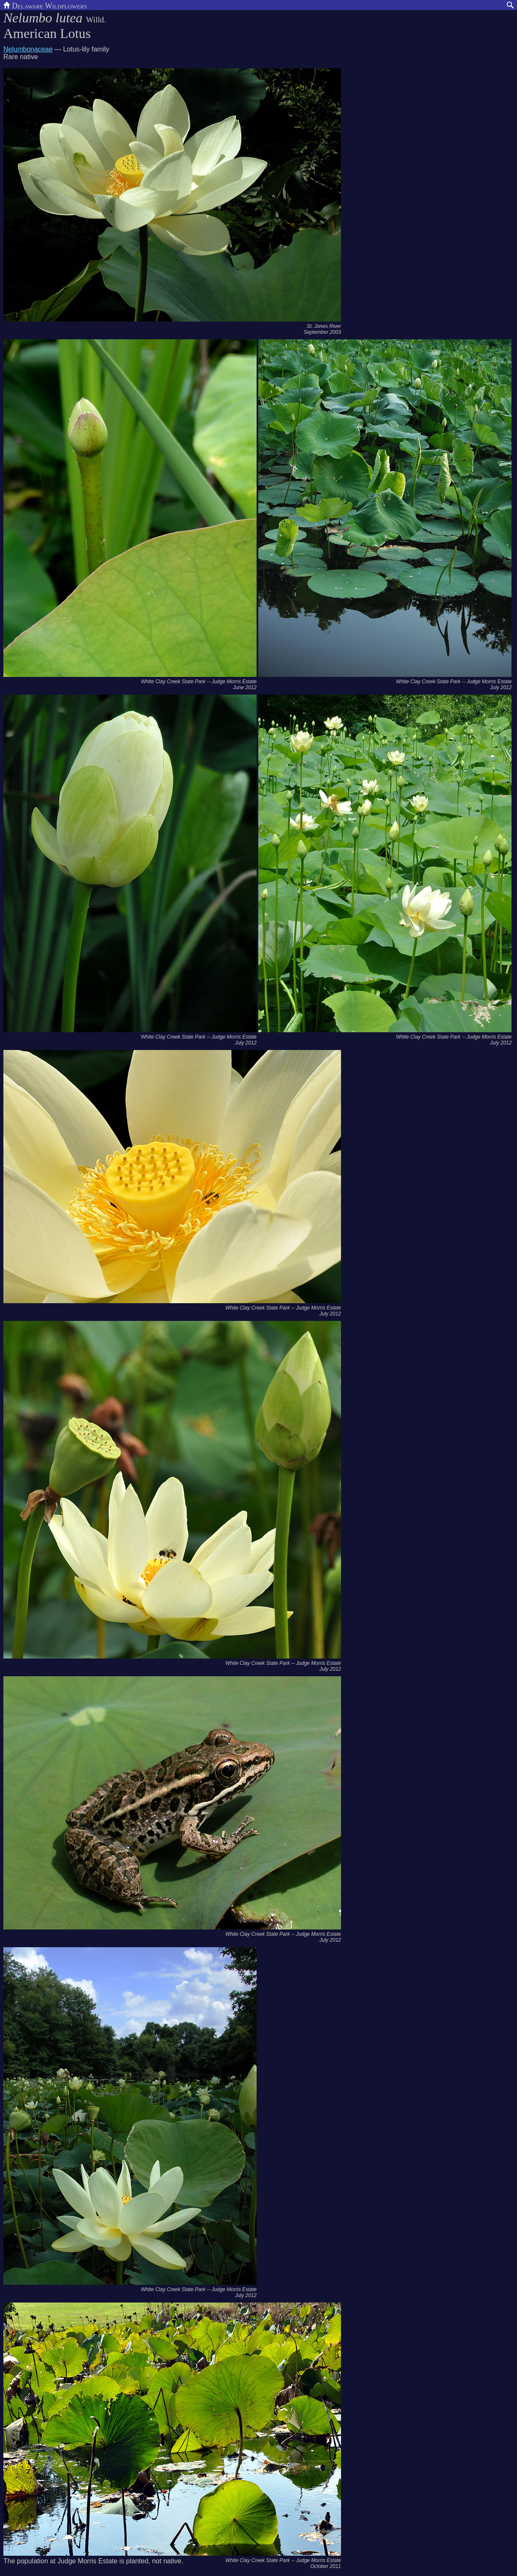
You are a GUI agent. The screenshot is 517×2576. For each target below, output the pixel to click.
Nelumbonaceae (28, 49)
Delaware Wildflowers (45, 5)
